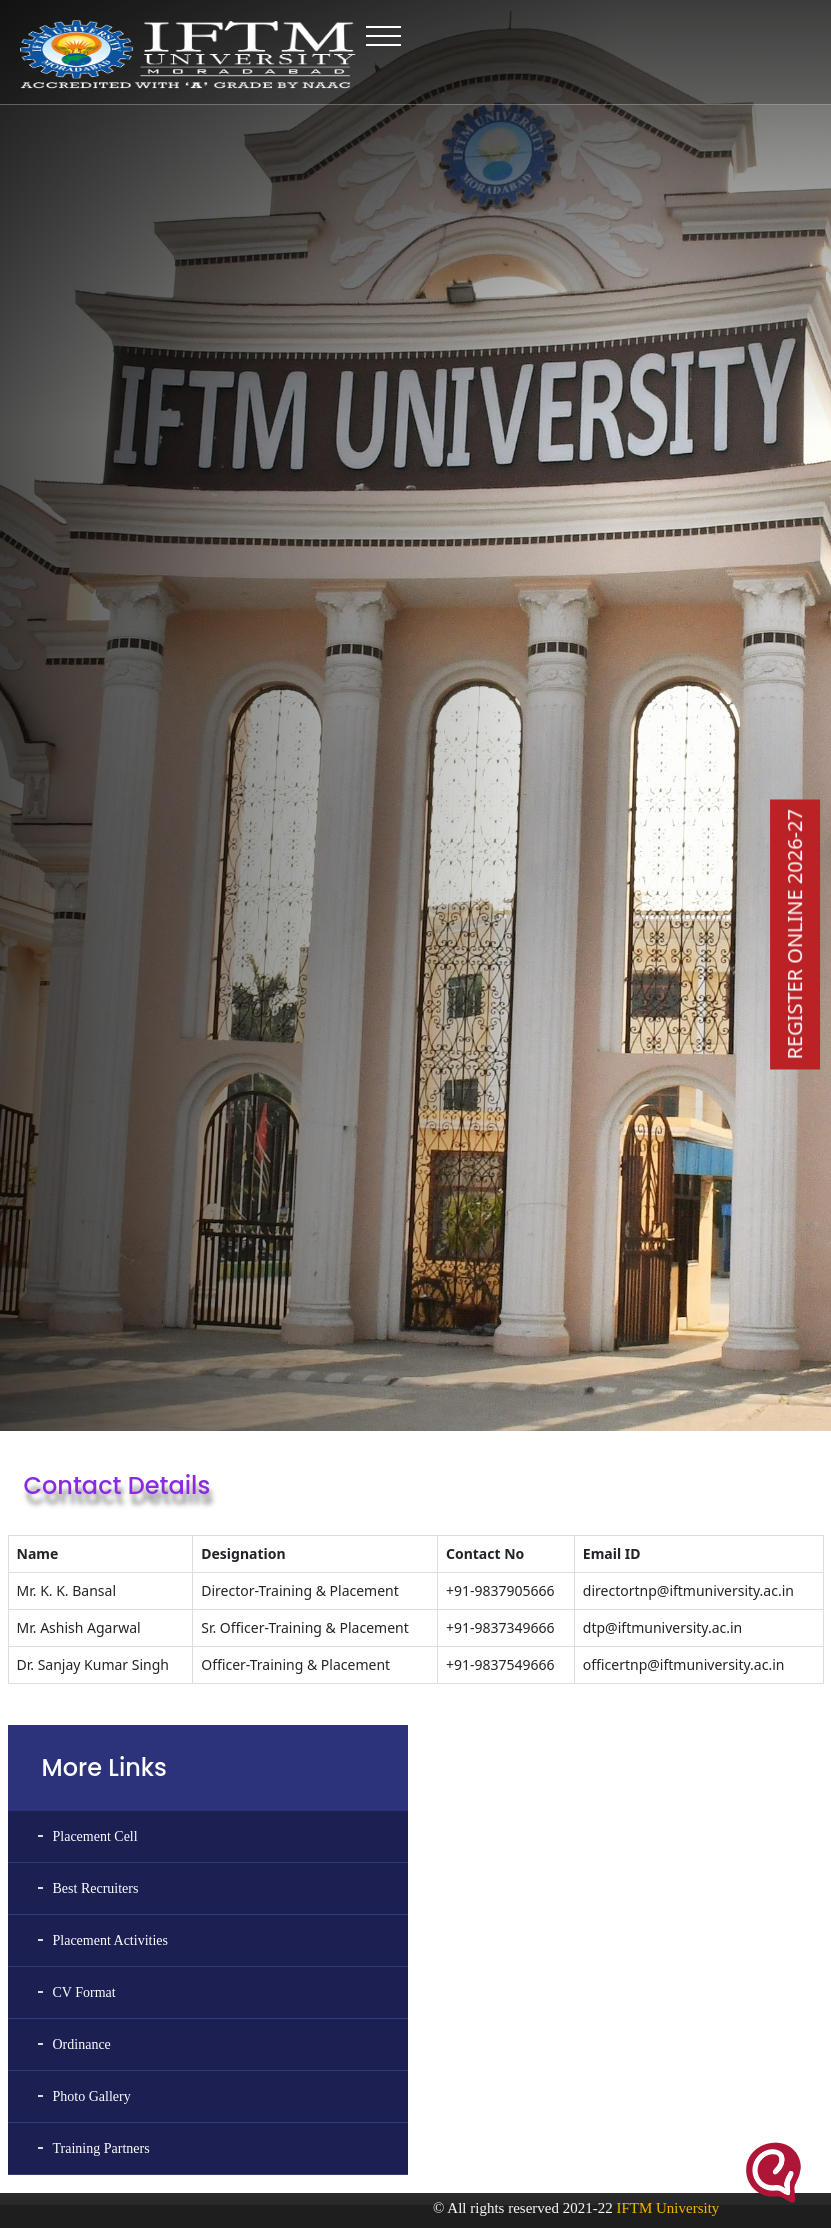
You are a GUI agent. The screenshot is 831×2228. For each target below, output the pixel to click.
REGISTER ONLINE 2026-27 (794, 934)
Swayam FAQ (41, 2101)
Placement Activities (110, 1690)
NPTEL (26, 2163)
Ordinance (82, 1794)
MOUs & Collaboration (341, 2070)
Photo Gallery (92, 1846)
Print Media (312, 2132)
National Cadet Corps (613, 2101)
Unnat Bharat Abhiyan (615, 2163)
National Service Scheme (621, 2132)
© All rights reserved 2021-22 (561, 2208)
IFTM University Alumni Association (651, 2070)
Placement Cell (95, 1586)
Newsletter (310, 2101)
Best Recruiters (96, 1638)
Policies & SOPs (324, 2163)
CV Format (84, 1742)
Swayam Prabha (47, 2132)
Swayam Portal (44, 2070)
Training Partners (101, 1898)
